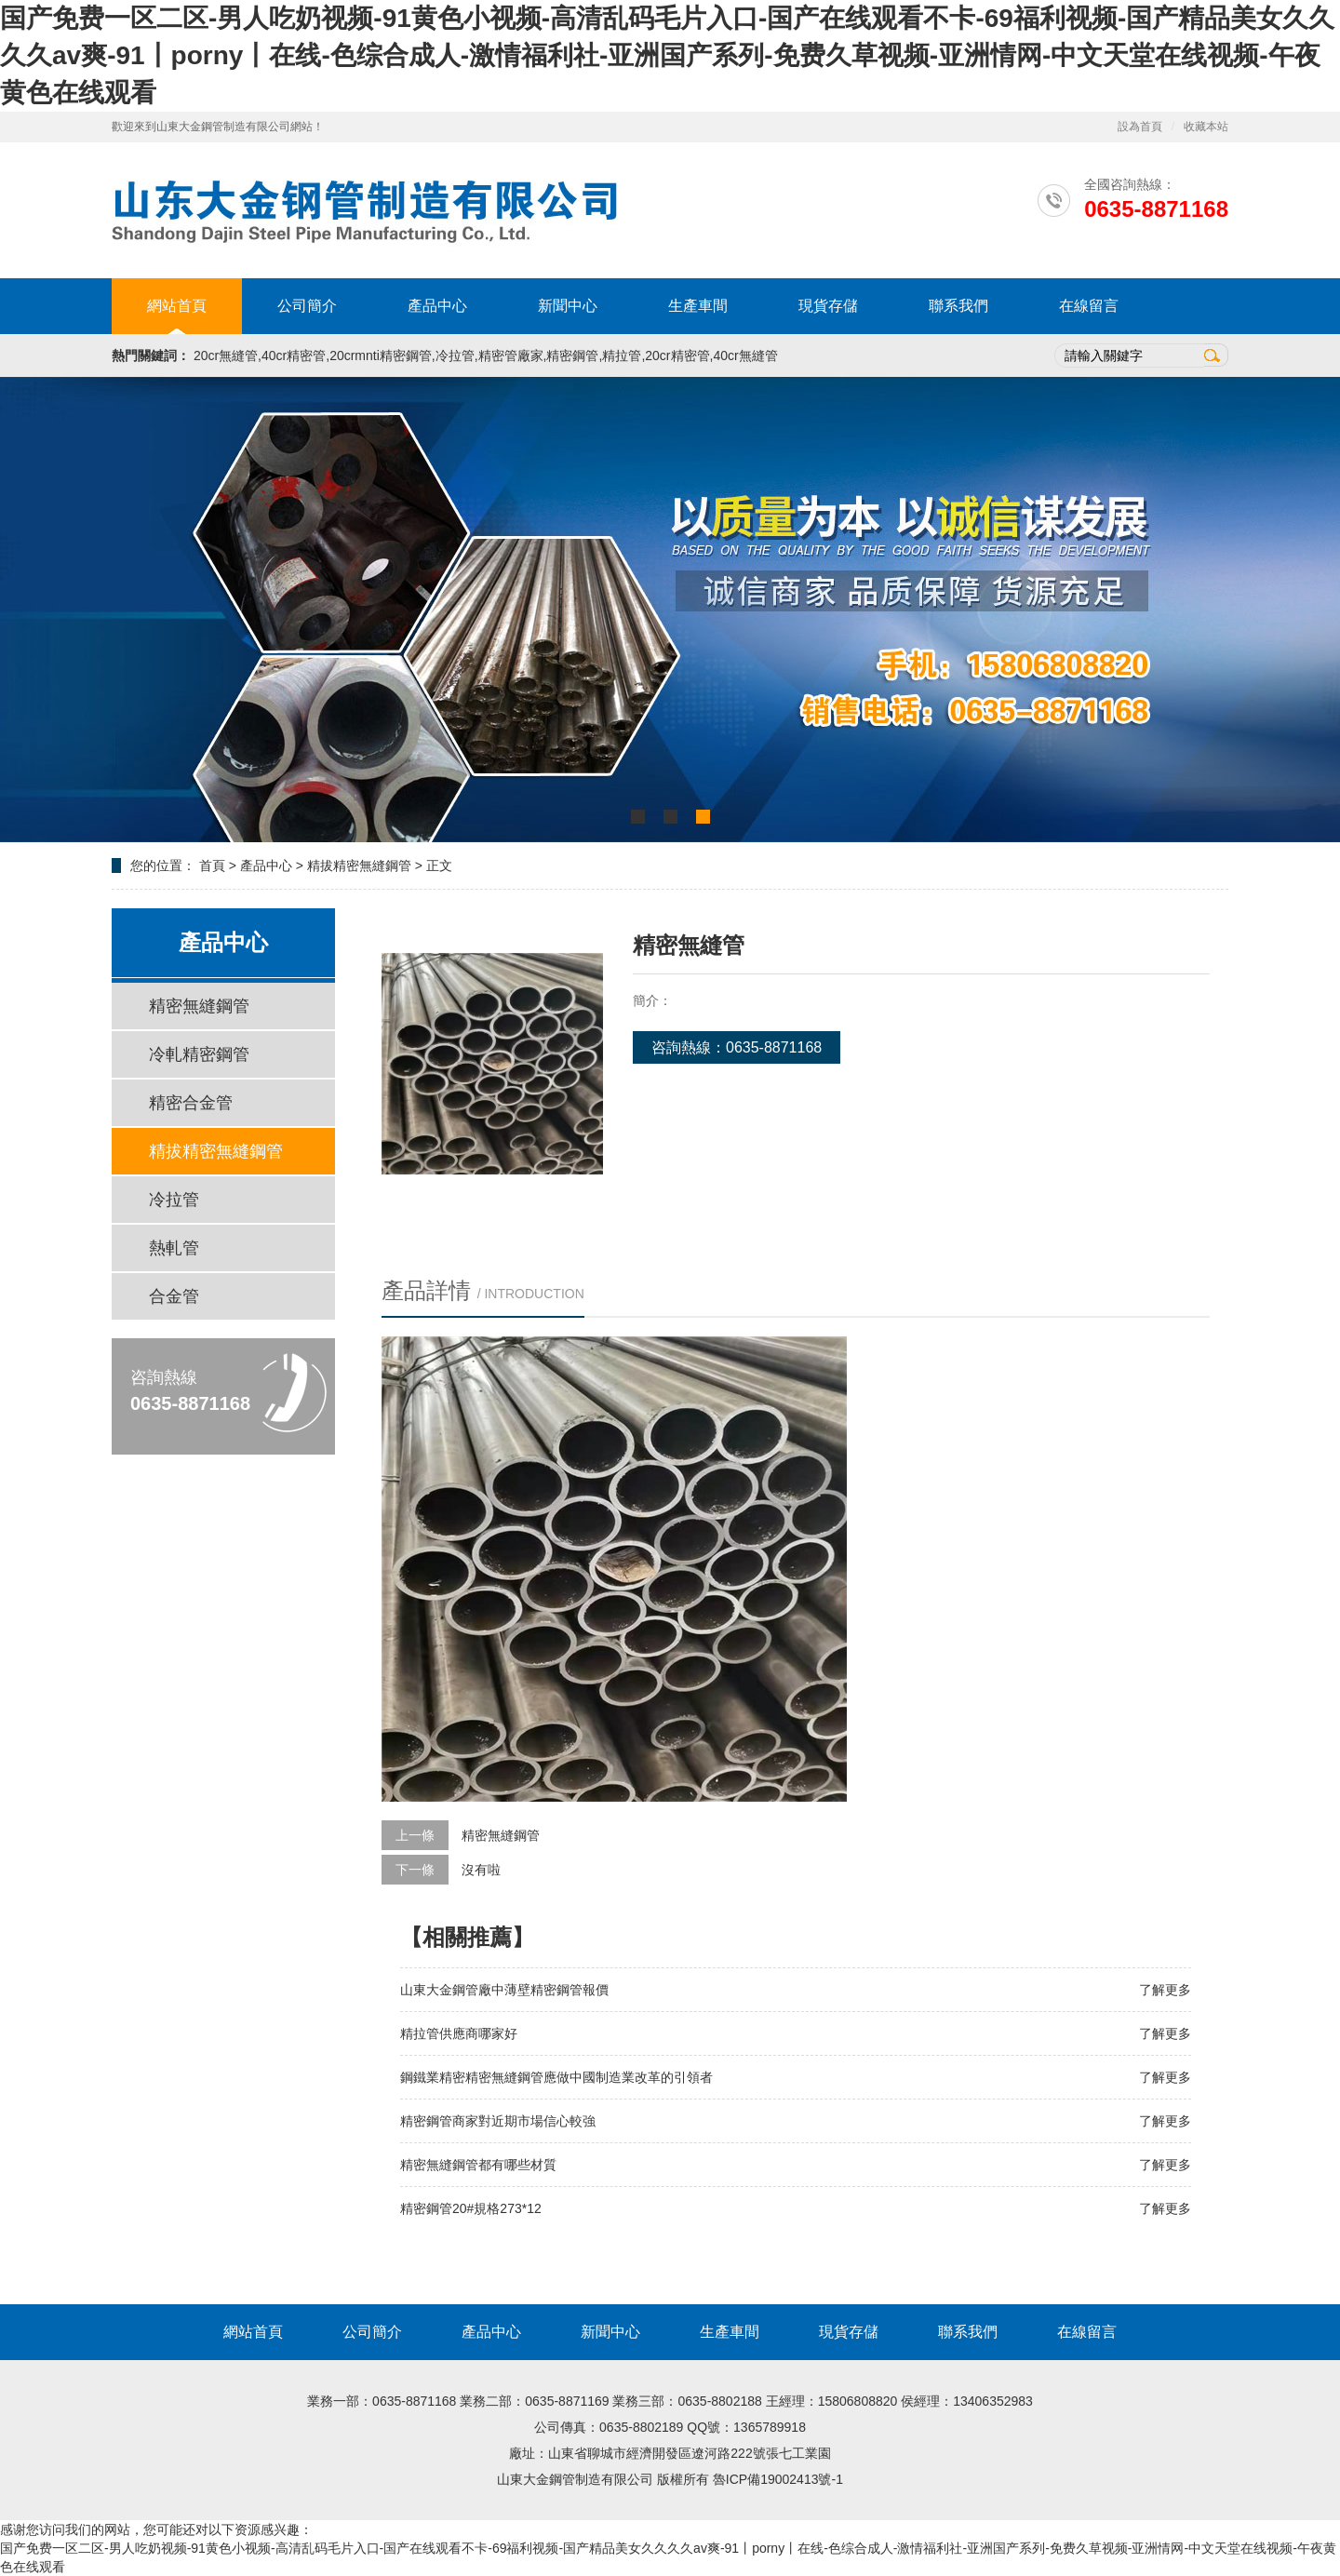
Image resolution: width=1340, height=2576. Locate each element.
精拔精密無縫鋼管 (359, 865)
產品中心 (437, 306)
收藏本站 (1206, 126)
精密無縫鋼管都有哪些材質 (478, 2164)
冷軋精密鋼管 (199, 1054)
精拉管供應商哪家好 (458, 2033)
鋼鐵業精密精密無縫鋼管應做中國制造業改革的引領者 (556, 2077)
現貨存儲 (828, 306)
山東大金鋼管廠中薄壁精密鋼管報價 (504, 1989)
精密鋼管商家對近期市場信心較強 (498, 2120)
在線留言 (1089, 306)
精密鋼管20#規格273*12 (471, 2208)
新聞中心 (567, 306)
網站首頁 (177, 306)
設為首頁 (1140, 126)
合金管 (174, 1296)
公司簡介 (307, 306)
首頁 (212, 865)
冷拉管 (174, 1199)
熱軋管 (174, 1248)
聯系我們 (958, 306)
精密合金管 (191, 1102)
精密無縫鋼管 (199, 1006)
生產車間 (698, 306)
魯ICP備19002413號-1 (778, 2479)
